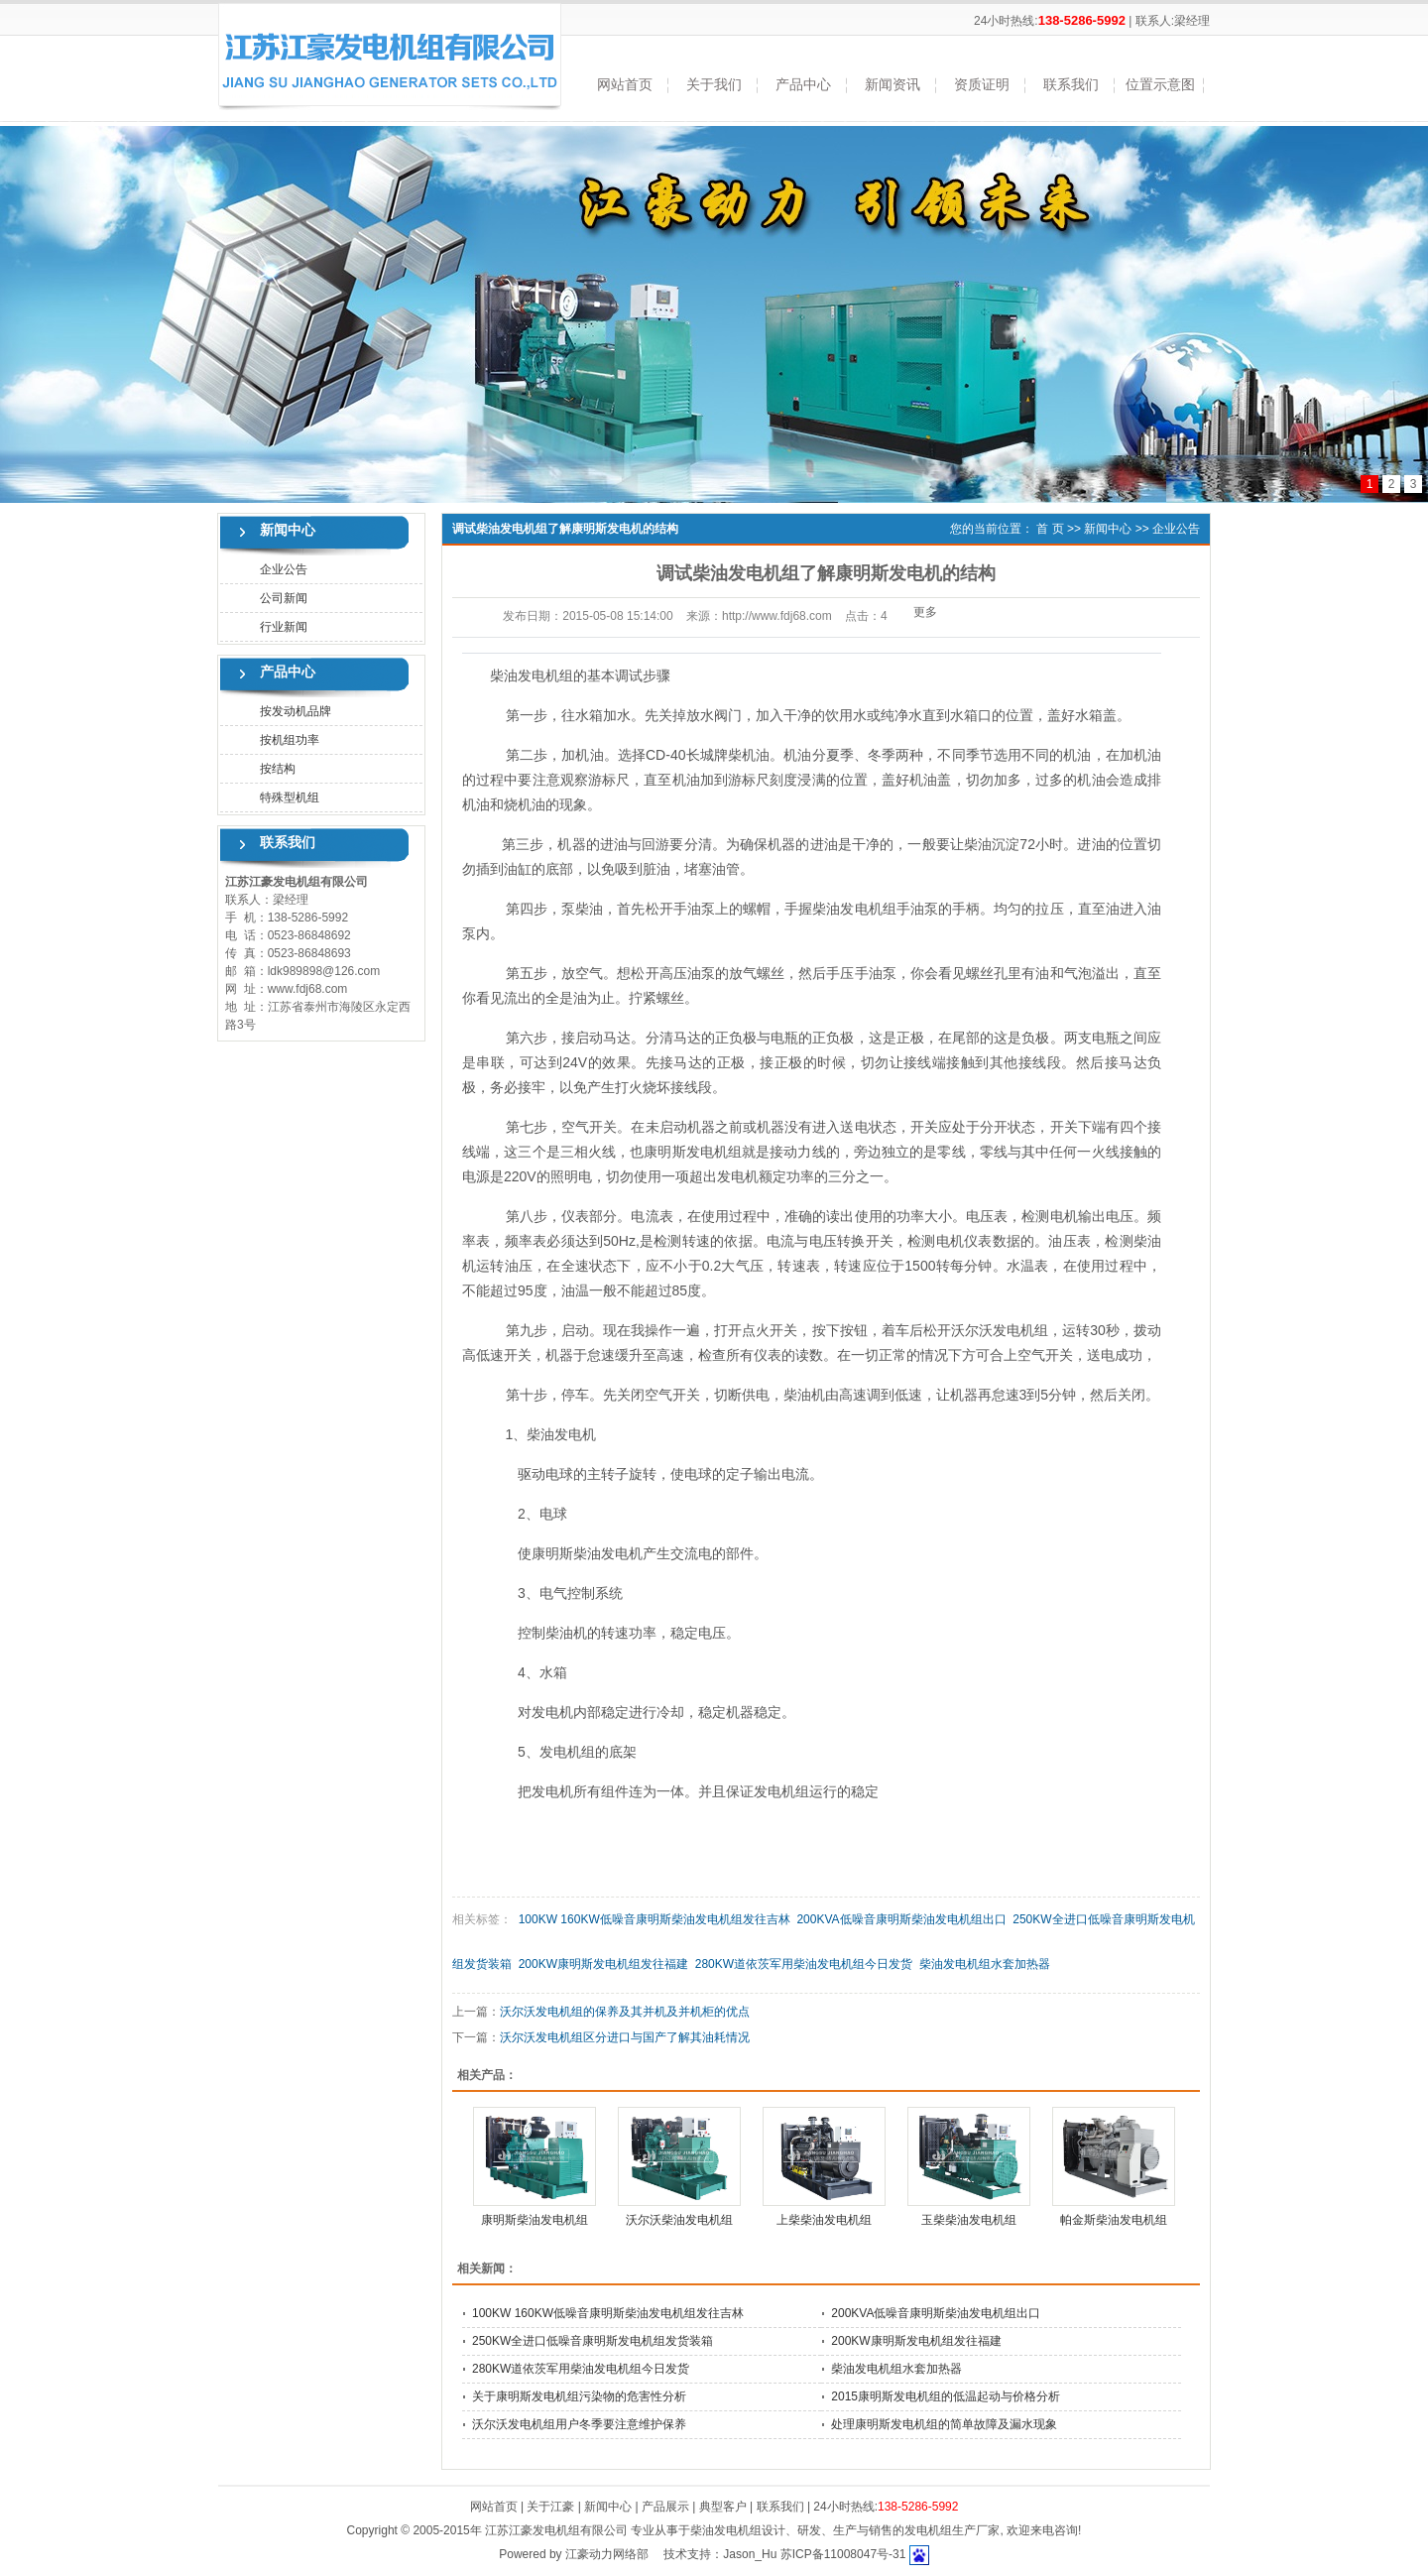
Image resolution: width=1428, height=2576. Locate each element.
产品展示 (665, 2507)
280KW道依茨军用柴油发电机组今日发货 (803, 1964)
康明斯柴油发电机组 (534, 2220)
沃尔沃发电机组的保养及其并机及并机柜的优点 (625, 2012)
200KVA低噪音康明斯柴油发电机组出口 (901, 1919)
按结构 (278, 769)
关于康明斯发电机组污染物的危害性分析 (579, 2396)
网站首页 (625, 84)
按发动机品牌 (295, 711)
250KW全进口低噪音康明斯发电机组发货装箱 (592, 2341)
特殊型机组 (289, 797)
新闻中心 (1107, 529)
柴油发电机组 (853, 909)
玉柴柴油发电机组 (968, 2220)
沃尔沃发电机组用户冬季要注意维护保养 (579, 2424)
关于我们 (714, 84)
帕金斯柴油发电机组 (1113, 2220)
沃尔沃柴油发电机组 (679, 2220)
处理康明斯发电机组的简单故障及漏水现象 (944, 2424)
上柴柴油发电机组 (824, 2220)
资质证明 (982, 84)
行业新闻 (283, 627)
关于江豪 (550, 2507)
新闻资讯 (892, 84)
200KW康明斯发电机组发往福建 (603, 1964)
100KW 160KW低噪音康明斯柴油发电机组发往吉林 (654, 1919)
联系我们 (1071, 84)
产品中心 (803, 84)
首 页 (1049, 529)
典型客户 (723, 2507)
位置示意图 (1160, 84)
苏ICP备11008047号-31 (843, 2554)
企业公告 (283, 569)
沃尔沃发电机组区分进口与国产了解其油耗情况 (625, 2037)
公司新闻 (283, 598)
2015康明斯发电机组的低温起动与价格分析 (945, 2396)
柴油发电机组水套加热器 (984, 1964)
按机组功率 (289, 740)
